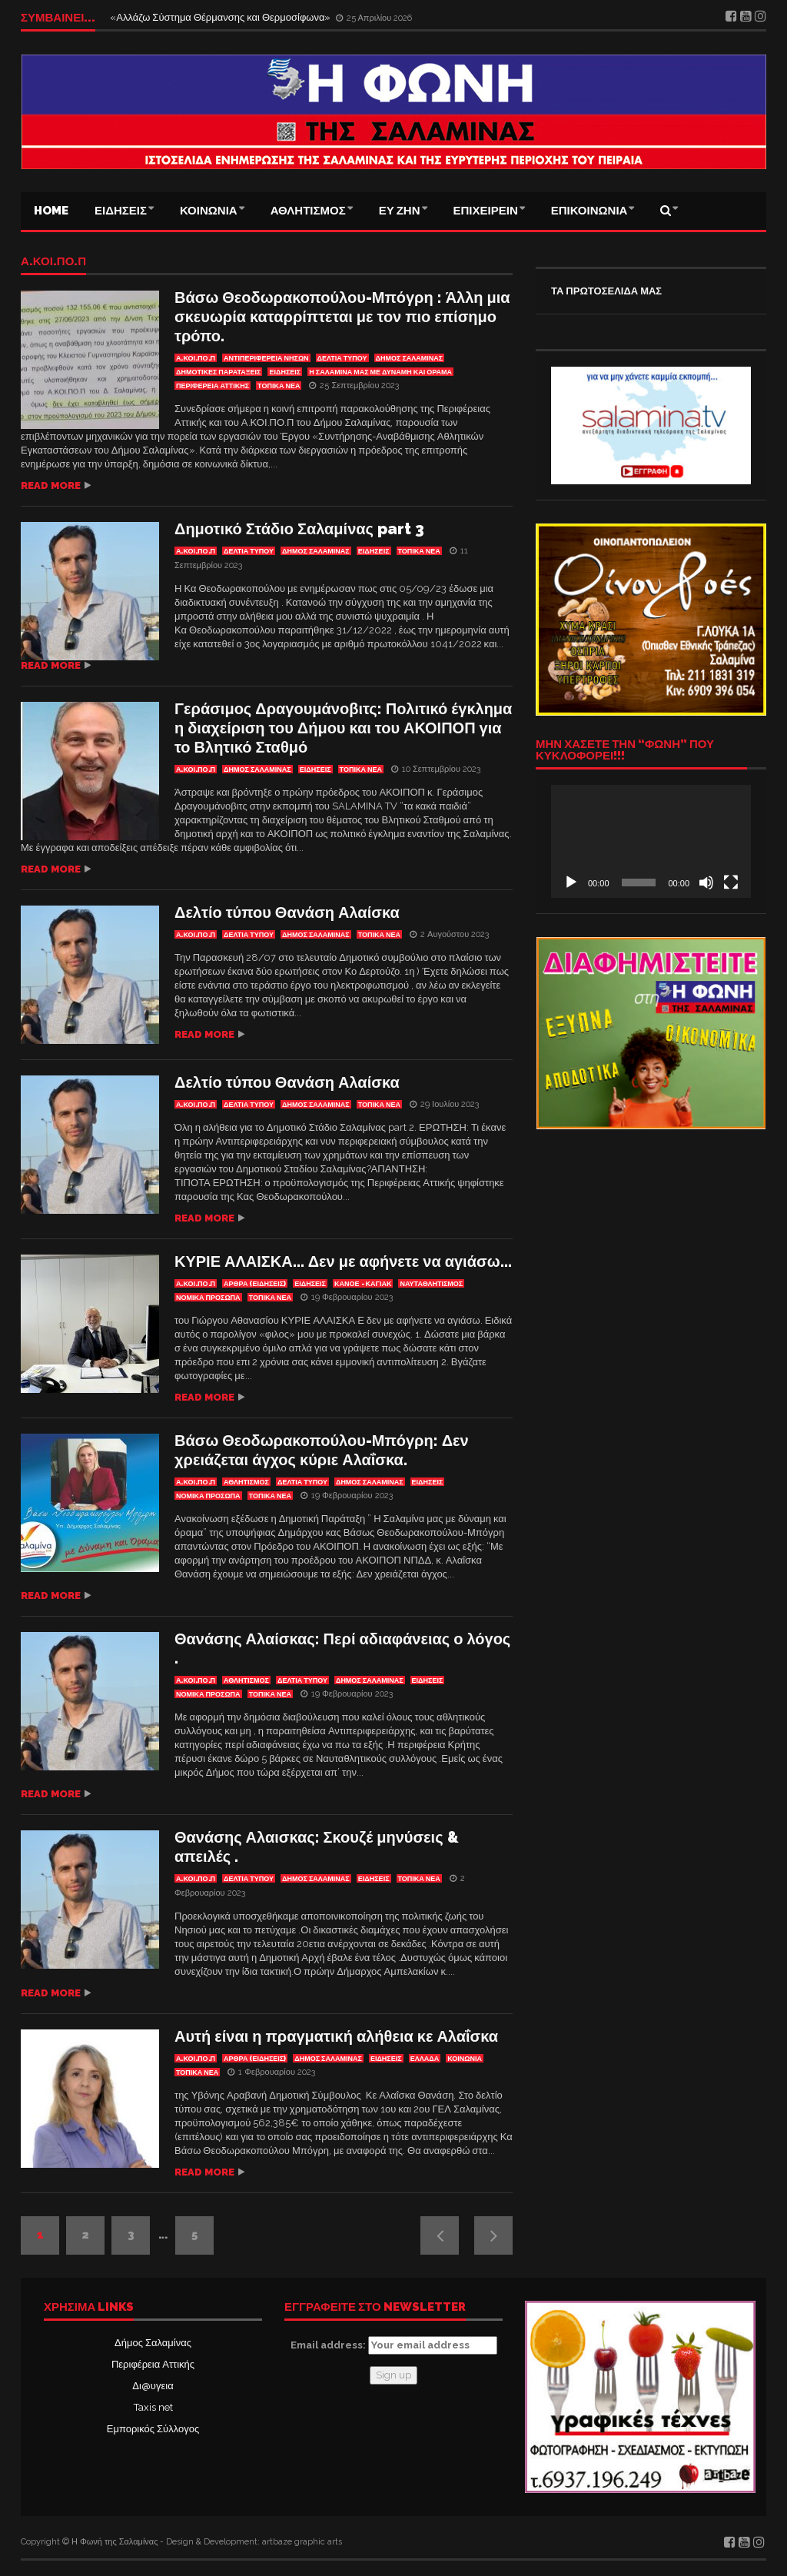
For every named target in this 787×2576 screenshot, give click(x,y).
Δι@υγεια (152, 2386)
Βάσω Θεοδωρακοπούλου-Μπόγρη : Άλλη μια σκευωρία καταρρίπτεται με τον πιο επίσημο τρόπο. (342, 316)
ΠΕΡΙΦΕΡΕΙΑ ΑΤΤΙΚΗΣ (212, 386)
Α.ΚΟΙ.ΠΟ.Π (53, 262)
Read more (51, 485)
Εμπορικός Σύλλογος (153, 2429)
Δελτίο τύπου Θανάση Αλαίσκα (287, 912)
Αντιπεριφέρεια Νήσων (266, 358)
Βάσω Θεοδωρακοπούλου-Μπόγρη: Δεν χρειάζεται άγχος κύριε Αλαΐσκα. (321, 1450)
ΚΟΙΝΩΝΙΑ (208, 211)
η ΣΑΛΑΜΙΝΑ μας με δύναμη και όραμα (380, 372)
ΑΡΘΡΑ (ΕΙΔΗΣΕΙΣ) (255, 1284)
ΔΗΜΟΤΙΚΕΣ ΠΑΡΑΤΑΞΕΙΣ (218, 372)
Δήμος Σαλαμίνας (153, 2342)
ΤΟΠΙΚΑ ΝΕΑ (278, 386)
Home (51, 211)
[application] (651, 841)
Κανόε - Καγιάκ (362, 1284)
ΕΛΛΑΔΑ (424, 2058)
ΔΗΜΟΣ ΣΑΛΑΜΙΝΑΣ (409, 358)
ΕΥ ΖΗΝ (399, 211)
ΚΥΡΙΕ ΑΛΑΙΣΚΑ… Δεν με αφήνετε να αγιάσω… (343, 1261)
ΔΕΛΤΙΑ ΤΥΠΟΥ (342, 358)
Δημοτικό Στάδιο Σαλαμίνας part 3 (299, 529)
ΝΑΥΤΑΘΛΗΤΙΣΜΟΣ (431, 1284)
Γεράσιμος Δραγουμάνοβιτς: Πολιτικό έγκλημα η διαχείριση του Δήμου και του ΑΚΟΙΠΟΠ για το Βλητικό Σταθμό (343, 728)
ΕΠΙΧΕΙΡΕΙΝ (485, 211)
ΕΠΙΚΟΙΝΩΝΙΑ (589, 211)
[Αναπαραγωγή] (571, 882)
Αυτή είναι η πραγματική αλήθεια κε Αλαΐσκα (336, 2036)
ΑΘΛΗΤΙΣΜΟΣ (308, 211)
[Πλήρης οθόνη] (731, 882)
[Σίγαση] (706, 882)
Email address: (394, 2345)
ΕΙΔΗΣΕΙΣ (121, 211)
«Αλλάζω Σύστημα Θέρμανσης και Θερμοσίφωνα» (221, 17)
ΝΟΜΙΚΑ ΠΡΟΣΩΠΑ (208, 1297)
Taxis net (153, 2407)
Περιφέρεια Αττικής (152, 2364)
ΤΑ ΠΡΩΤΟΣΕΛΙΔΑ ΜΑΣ (606, 291)
